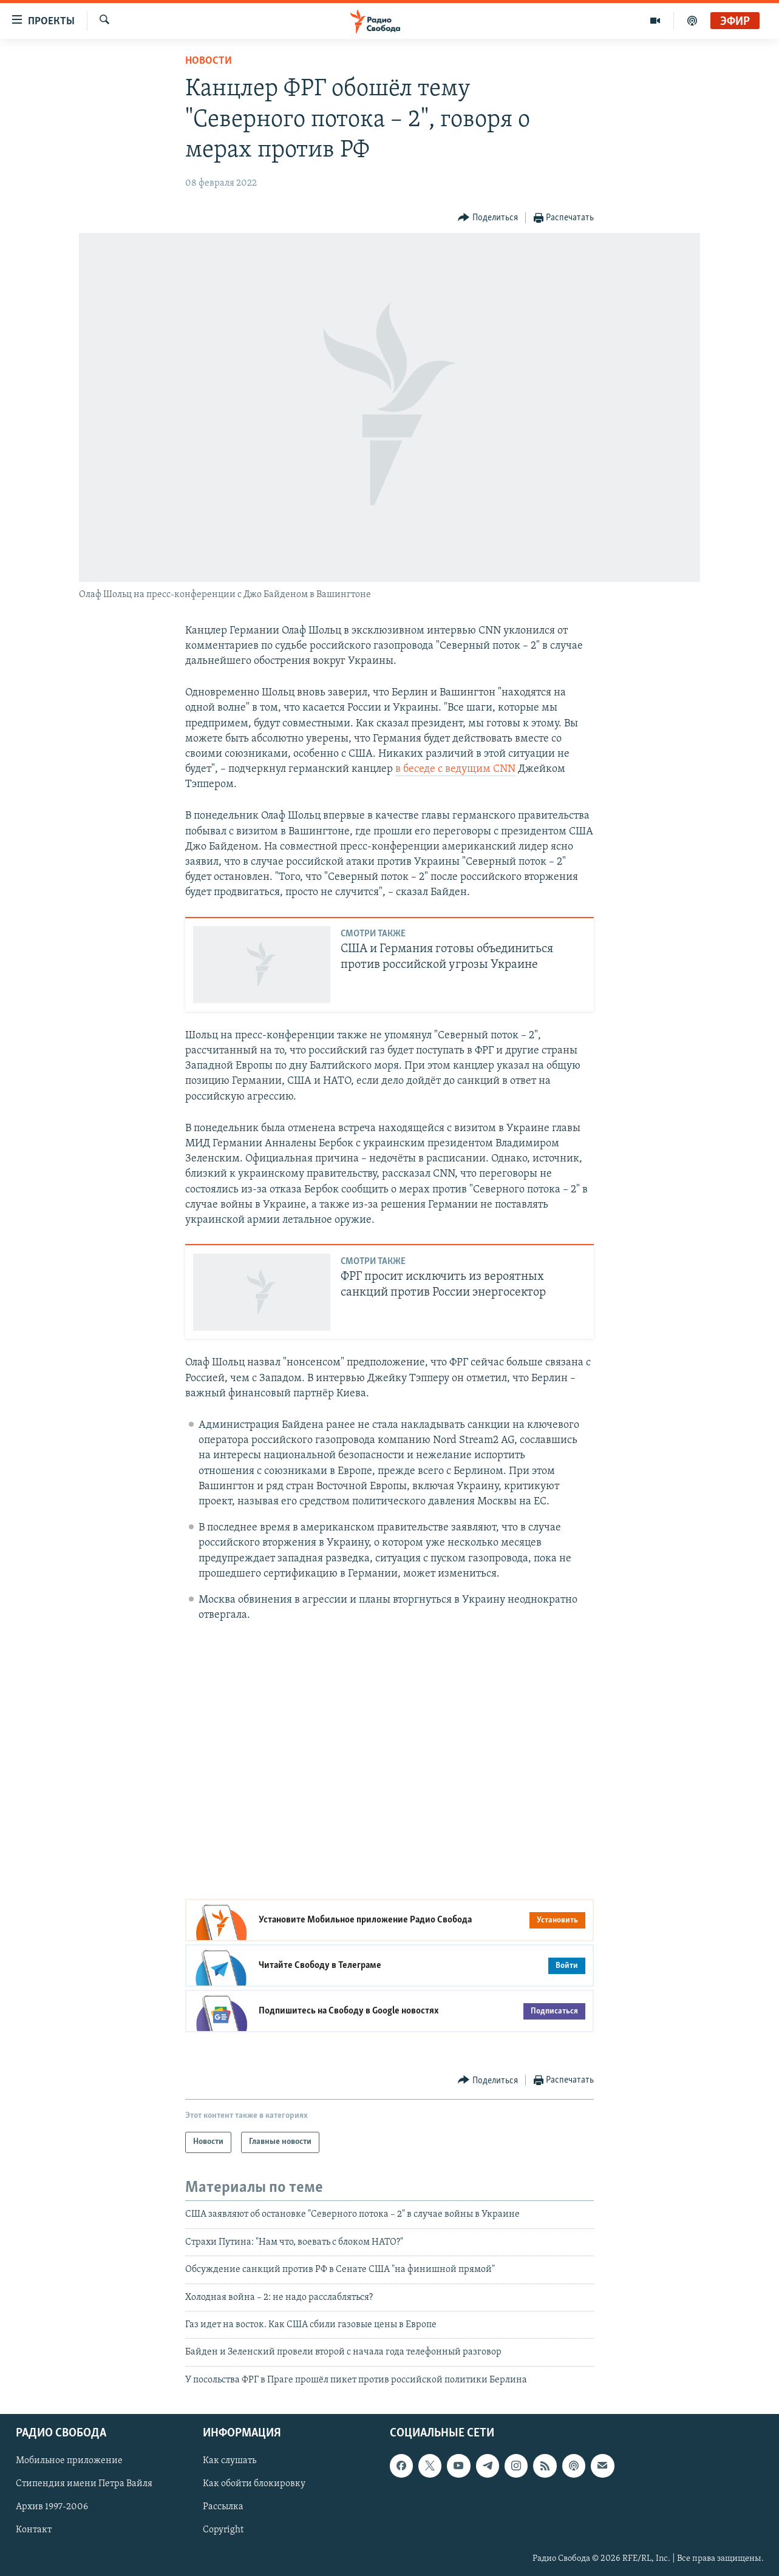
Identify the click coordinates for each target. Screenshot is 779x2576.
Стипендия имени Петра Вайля (84, 2484)
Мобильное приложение (69, 2461)
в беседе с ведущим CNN (455, 769)
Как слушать (229, 2461)
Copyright (223, 2530)
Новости (208, 61)
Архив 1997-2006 (52, 2507)
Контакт (34, 2530)
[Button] (488, 218)
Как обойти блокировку (254, 2484)
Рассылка (223, 2507)
